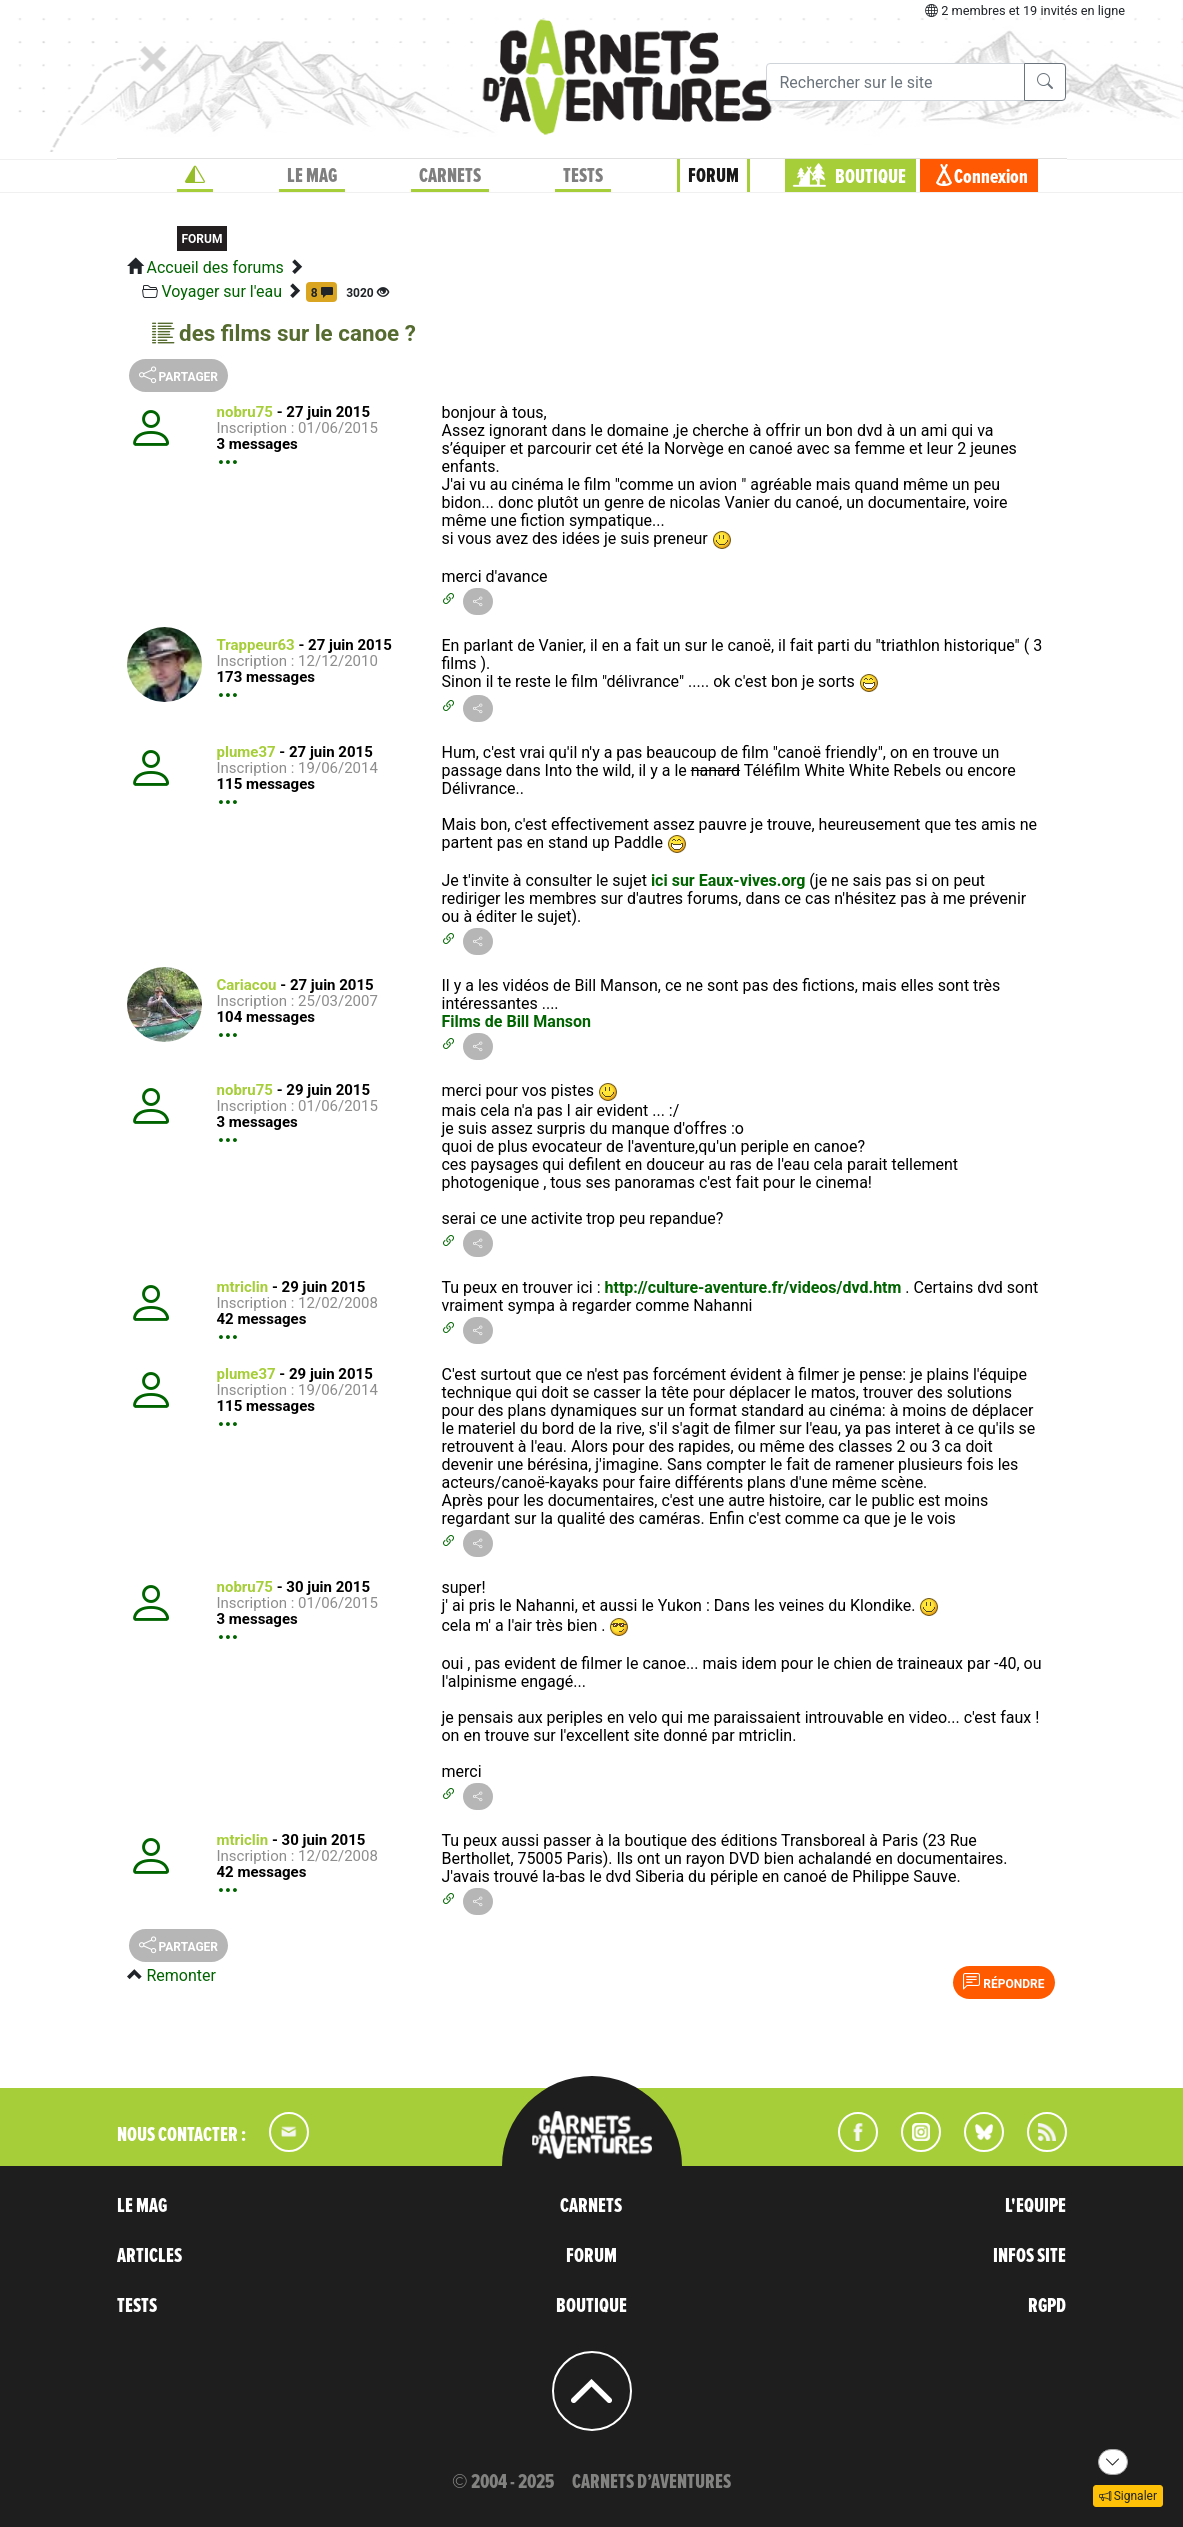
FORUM (713, 176)
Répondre (1003, 1982)
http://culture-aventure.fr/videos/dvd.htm (753, 1287)
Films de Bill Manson (516, 1021)
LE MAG (312, 176)
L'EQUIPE (1035, 2206)
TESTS (583, 176)
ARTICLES (149, 2256)
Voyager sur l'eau (221, 291)
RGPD (1047, 2306)
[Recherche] (895, 82)
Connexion (991, 177)
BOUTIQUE (870, 177)
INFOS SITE (1029, 2256)
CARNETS (450, 176)
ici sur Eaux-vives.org (728, 880)
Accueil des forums (214, 267)
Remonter (180, 1975)
